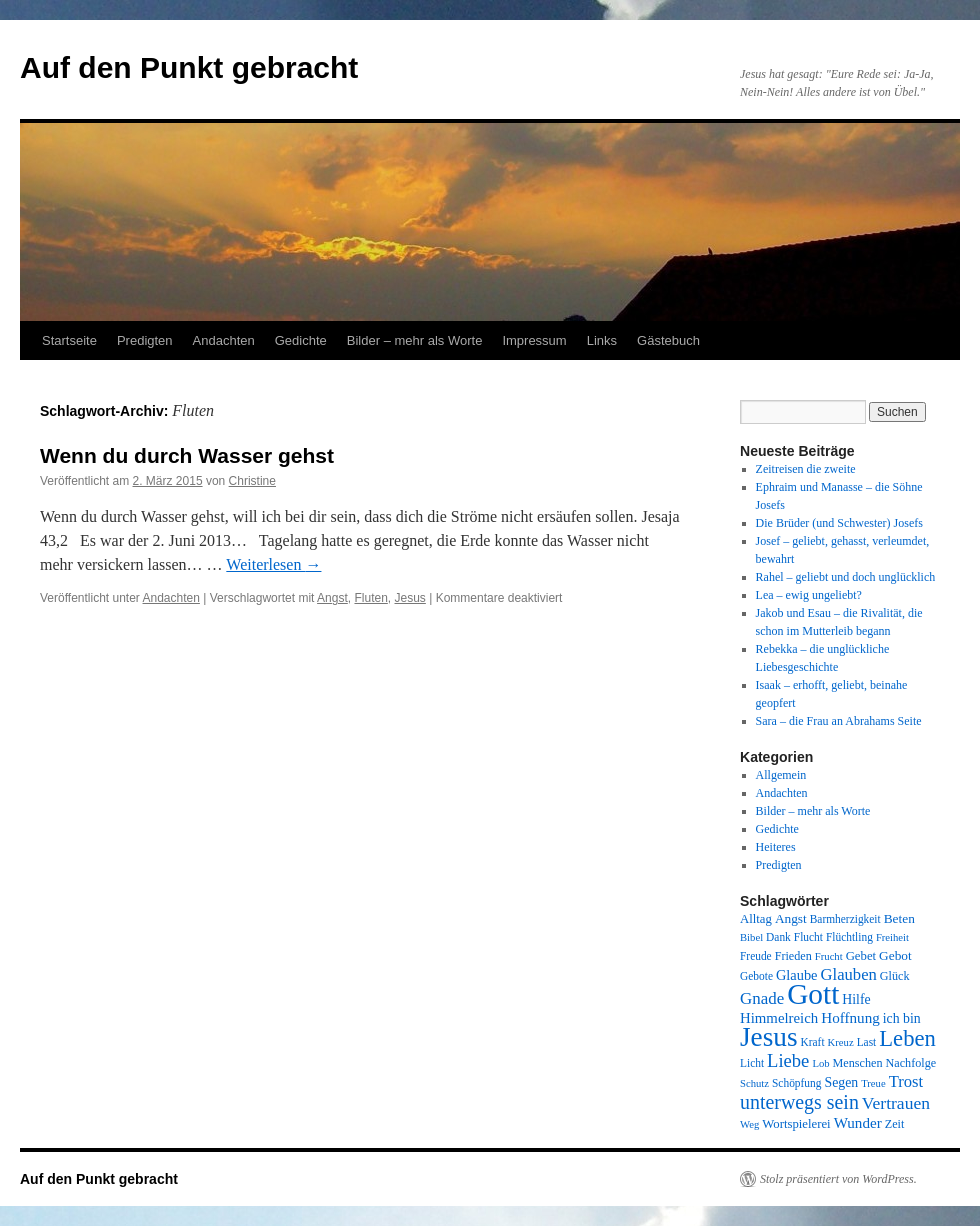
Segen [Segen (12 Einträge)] (841, 1082)
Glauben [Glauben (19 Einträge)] (849, 974)
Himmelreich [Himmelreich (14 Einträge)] (779, 1018)
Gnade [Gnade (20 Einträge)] (762, 998)
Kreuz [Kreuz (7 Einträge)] (841, 1042)
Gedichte (301, 340)
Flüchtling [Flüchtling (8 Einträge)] (849, 937)
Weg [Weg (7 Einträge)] (749, 1124)
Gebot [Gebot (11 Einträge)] (895, 955)
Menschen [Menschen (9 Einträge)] (858, 1063)
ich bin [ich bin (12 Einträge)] (902, 1018)
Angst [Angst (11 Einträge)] (791, 918)
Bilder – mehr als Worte (415, 340)
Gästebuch (668, 340)
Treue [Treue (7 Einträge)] (873, 1083)
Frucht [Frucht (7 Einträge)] (829, 956)
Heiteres (776, 847)
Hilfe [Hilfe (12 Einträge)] (856, 999)
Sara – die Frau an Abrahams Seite (839, 721)
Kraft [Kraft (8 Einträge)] (813, 1042)
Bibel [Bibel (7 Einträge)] (751, 937)
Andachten (224, 340)
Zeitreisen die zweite (806, 469)
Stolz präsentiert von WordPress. (838, 1179)
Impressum (534, 340)
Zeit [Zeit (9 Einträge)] (895, 1124)
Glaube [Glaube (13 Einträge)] (797, 975)
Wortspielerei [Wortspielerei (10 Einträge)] (796, 1124)
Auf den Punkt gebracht (189, 67)
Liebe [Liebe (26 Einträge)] (788, 1060)
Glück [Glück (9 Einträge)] (895, 976)
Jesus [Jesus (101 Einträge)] (769, 1037)
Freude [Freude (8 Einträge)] (756, 956)
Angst (332, 598)
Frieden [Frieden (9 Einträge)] (793, 956)
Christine (252, 481)
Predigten (145, 340)
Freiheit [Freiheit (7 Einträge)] (892, 937)
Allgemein (781, 775)
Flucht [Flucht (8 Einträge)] (808, 937)
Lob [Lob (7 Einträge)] (820, 1063)
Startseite (69, 340)
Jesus (410, 598)
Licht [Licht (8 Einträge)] (752, 1063)
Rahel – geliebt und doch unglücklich (846, 577)
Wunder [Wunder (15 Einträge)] (858, 1123)
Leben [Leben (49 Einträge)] (907, 1038)
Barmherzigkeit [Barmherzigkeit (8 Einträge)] (845, 919)
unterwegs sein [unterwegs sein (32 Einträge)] (799, 1102)
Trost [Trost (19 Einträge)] (906, 1081)
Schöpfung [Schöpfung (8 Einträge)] (796, 1083)
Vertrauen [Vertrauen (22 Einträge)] (896, 1103)
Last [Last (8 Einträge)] (867, 1042)
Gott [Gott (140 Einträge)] (813, 994)
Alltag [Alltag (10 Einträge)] (756, 919)
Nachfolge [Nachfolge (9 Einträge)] (911, 1063)
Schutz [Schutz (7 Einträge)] (754, 1083)
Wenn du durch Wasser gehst (187, 455)
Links (602, 340)
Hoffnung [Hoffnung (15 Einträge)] (850, 1018)
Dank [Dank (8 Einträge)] (778, 937)
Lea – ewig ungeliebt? (809, 595)
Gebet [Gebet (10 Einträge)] (861, 956)
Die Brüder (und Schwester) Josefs (839, 523)
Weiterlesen (273, 564)
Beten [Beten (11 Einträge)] (899, 918)
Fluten (370, 598)
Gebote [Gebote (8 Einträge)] (756, 976)
